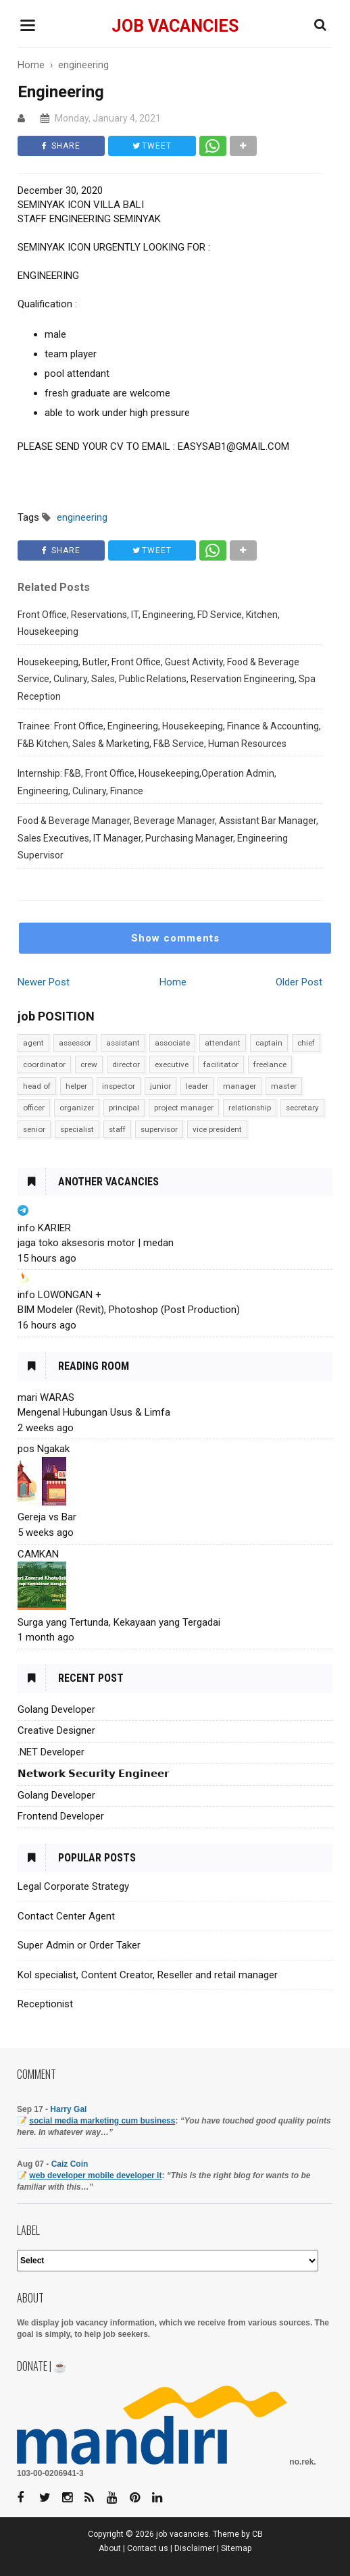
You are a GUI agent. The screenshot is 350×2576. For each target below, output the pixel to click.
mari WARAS (46, 1397)
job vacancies (175, 26)
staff (117, 1129)
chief (306, 1043)
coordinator (44, 1064)
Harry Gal (68, 2109)
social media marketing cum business (102, 2121)
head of (37, 1086)
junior (160, 1086)
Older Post (299, 982)
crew (88, 1064)
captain (268, 1043)
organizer (76, 1107)
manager (239, 1086)
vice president (217, 1129)
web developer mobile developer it (95, 2175)
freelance (269, 1064)
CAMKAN (38, 1554)
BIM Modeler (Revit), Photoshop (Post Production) (129, 1310)
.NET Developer (51, 1752)
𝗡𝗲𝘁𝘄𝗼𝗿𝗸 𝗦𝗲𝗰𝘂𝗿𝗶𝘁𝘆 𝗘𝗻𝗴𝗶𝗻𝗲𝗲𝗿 (93, 1774)
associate (172, 1043)
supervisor (159, 1129)
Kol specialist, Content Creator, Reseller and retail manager (148, 1975)
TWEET (154, 146)
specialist (77, 1129)
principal (124, 1107)
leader (197, 1086)
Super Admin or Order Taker (79, 1945)
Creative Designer (56, 1730)
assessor (75, 1043)
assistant (123, 1043)
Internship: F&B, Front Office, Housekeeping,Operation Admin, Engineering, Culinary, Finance (147, 782)
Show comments (175, 938)
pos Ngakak (44, 1449)
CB (257, 2534)
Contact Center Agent (66, 1916)
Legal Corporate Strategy (73, 1886)
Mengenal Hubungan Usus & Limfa (94, 1412)
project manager (184, 1107)
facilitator (221, 1064)
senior (34, 1129)
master (284, 1086)
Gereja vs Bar (47, 1517)
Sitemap (236, 2548)
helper (76, 1086)
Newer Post (44, 982)
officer (34, 1107)
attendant (223, 1043)
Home (172, 982)
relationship (249, 1107)
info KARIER (44, 1228)
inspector (118, 1086)
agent (33, 1043)
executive (172, 1064)
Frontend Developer (61, 1816)
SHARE (62, 146)
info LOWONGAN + (59, 1295)
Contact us (147, 2548)
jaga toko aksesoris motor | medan (96, 1243)
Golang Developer (56, 1709)
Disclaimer (194, 2548)
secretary (302, 1107)
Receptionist (45, 2004)
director (126, 1064)
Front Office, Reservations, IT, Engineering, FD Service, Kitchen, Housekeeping (149, 623)
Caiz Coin (70, 2164)
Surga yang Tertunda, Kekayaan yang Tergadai (119, 1622)
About (110, 2548)
